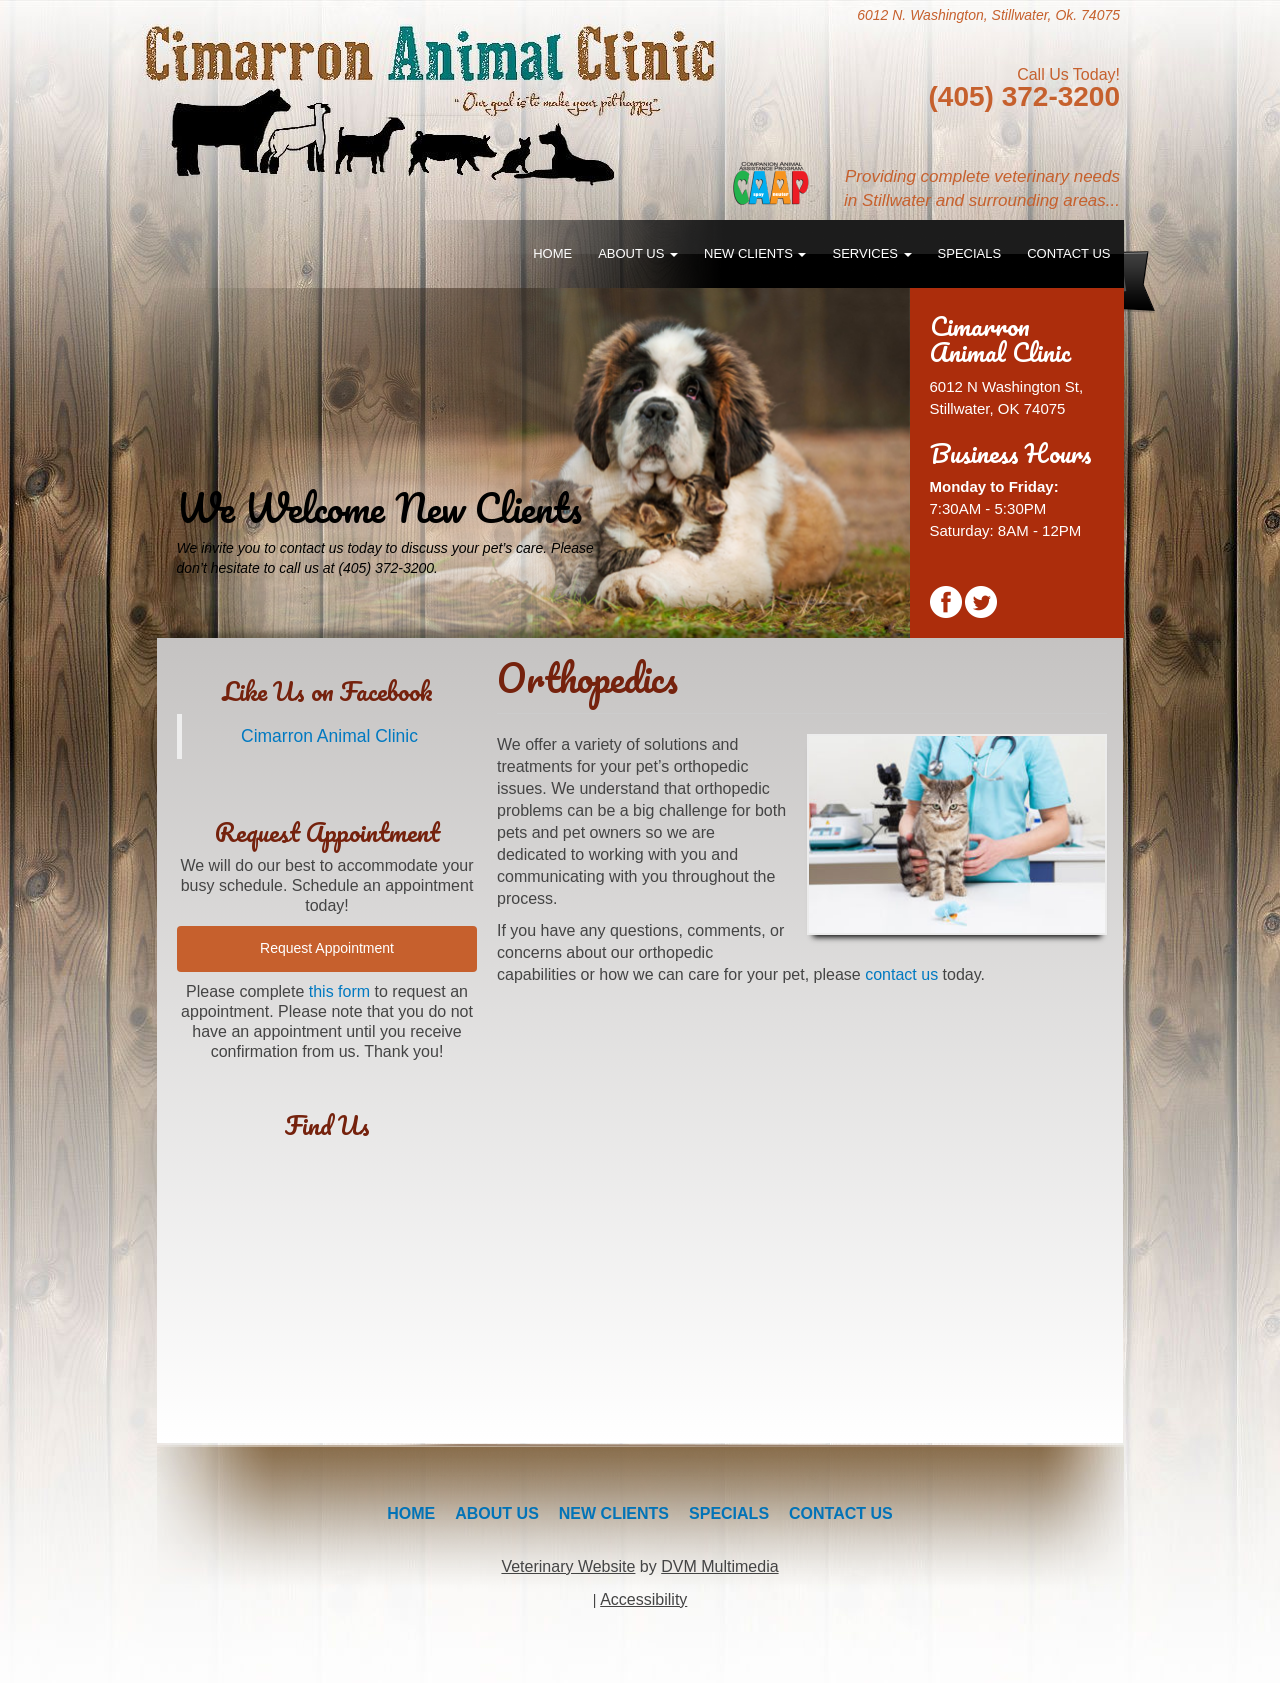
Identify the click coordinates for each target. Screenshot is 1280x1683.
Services (871, 253)
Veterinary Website (568, 1566)
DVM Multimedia (719, 1566)
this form (339, 991)
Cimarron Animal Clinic (329, 736)
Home (552, 253)
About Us (638, 253)
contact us (901, 974)
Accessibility (643, 1599)
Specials (970, 253)
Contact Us (1068, 253)
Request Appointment (327, 948)
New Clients (755, 253)
